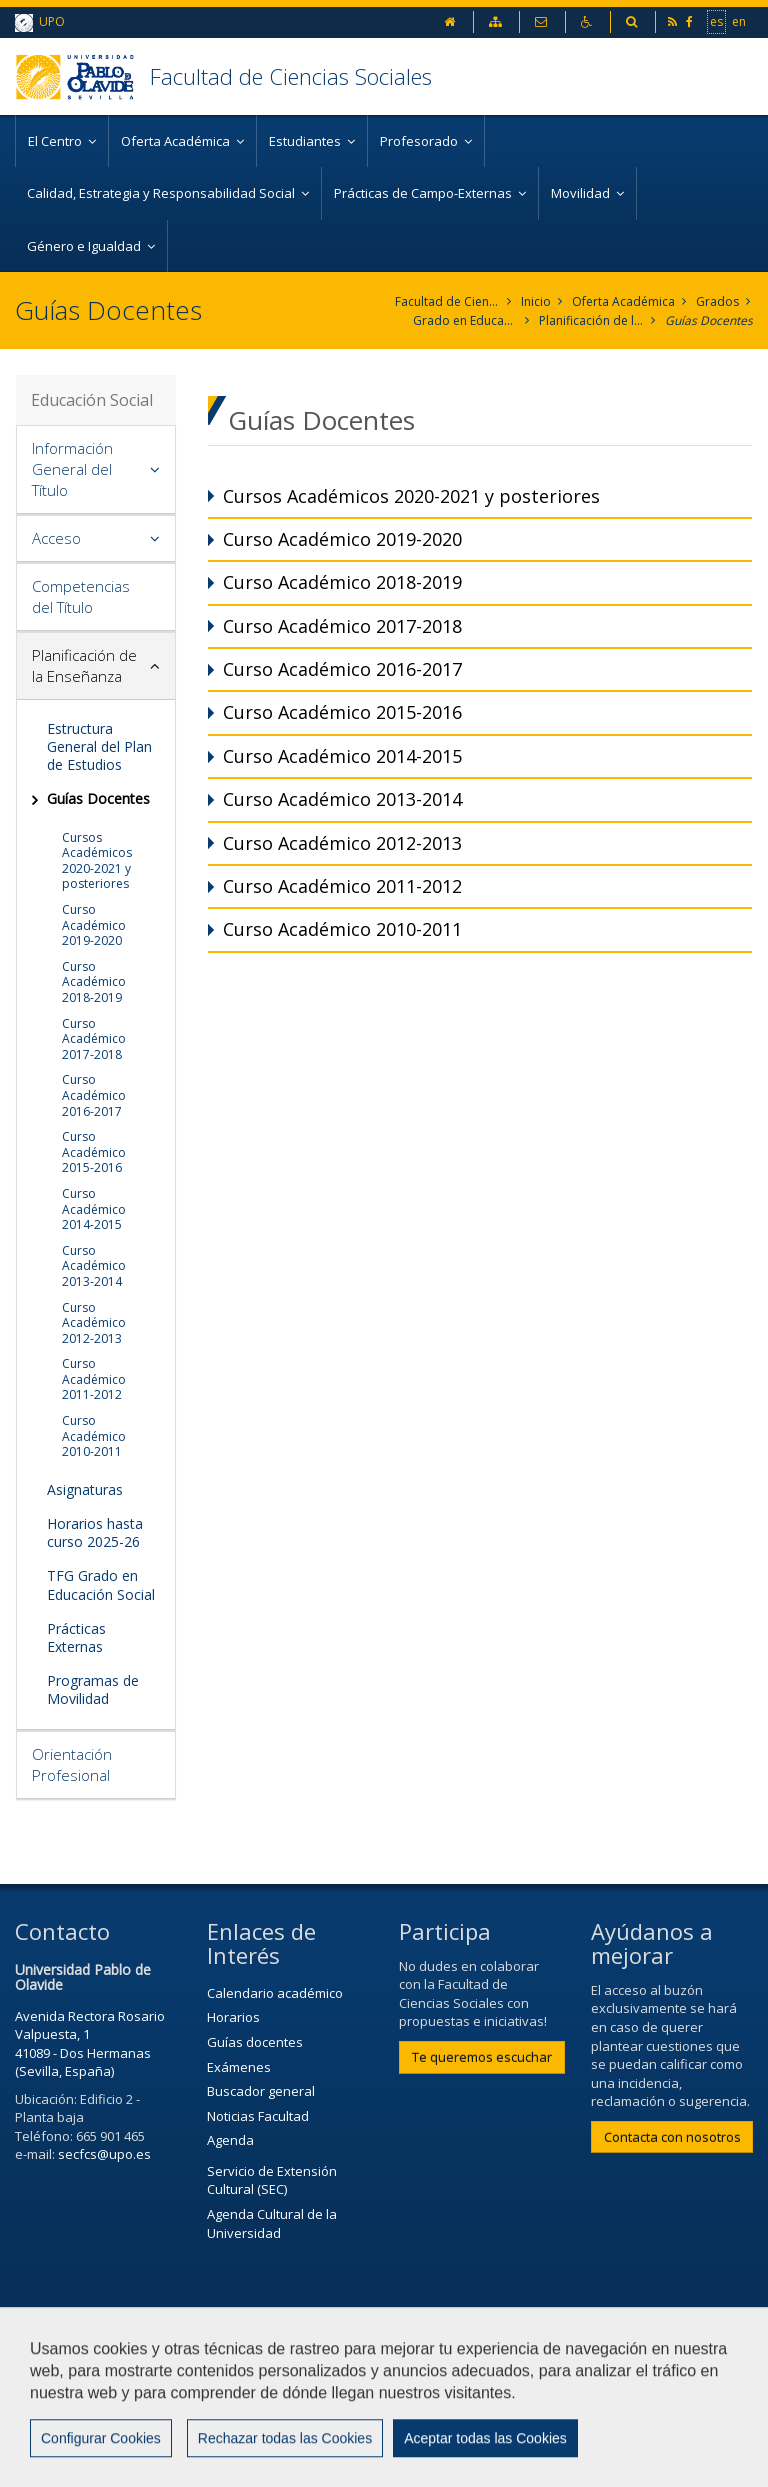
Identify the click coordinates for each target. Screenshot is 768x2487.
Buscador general (261, 2091)
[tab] (96, 470)
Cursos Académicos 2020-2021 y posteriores (97, 861)
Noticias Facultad (258, 2116)
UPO (40, 22)
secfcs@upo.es (104, 2154)
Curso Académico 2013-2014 (94, 1266)
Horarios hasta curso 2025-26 (95, 1532)
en (739, 21)
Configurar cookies (97, 2462)
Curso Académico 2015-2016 (94, 1152)
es (716, 21)
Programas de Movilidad (93, 1689)
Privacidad (168, 2414)
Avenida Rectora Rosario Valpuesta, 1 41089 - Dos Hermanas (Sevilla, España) (90, 2044)
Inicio (536, 301)
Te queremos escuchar (482, 2057)
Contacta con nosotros (672, 2137)
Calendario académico (275, 1993)
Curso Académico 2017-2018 (94, 1039)
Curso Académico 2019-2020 (94, 925)
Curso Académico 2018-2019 (94, 982)
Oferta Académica (623, 301)
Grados (717, 301)
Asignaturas (85, 1489)
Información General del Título (72, 469)
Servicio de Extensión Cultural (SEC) (272, 2180)
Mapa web (275, 2414)
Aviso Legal (59, 2414)
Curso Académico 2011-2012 (94, 1379)
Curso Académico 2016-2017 (94, 1095)
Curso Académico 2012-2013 (94, 1323)
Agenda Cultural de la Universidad (272, 2223)
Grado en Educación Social (465, 320)
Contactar (477, 2365)
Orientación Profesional (72, 1764)
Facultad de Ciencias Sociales (291, 76)
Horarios (233, 2017)
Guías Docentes (709, 320)
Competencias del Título (81, 596)
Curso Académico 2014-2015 (94, 1209)
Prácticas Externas (76, 1637)
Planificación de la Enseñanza (591, 320)
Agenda (230, 2140)
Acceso (56, 538)
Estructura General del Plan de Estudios (99, 746)
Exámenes (239, 2067)
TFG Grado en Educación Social (101, 1584)
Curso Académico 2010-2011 (94, 1436)
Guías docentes (255, 2042)
